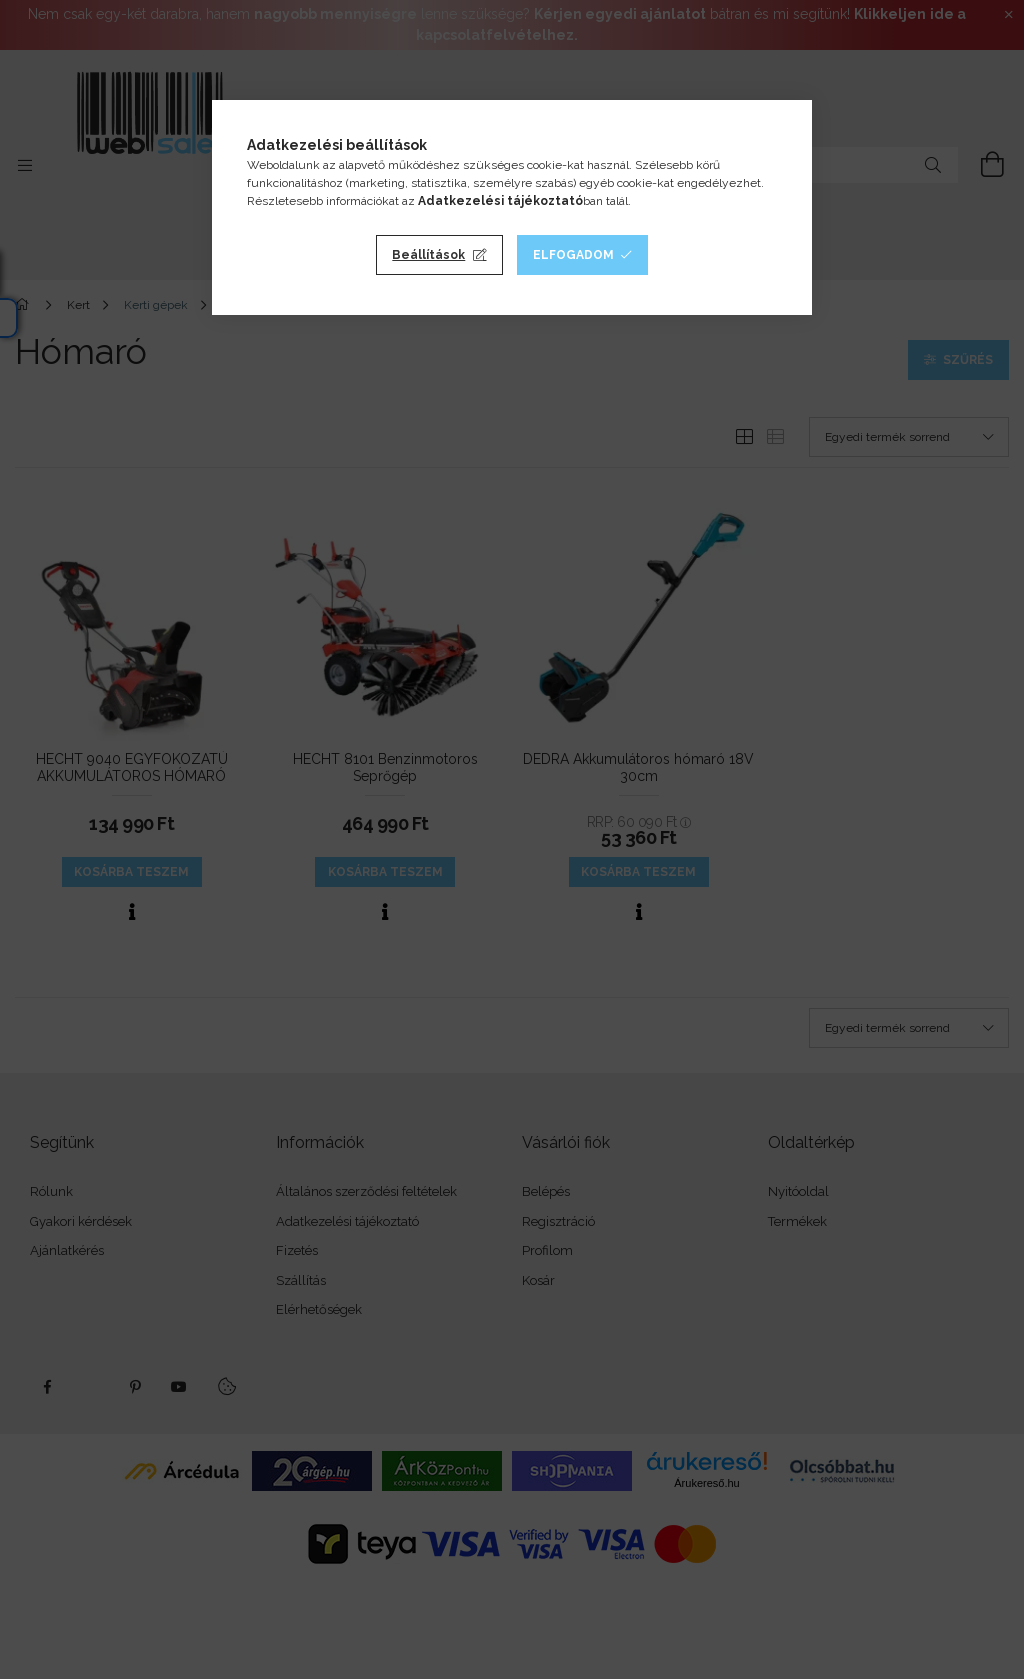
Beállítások (428, 255)
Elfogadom (573, 255)
